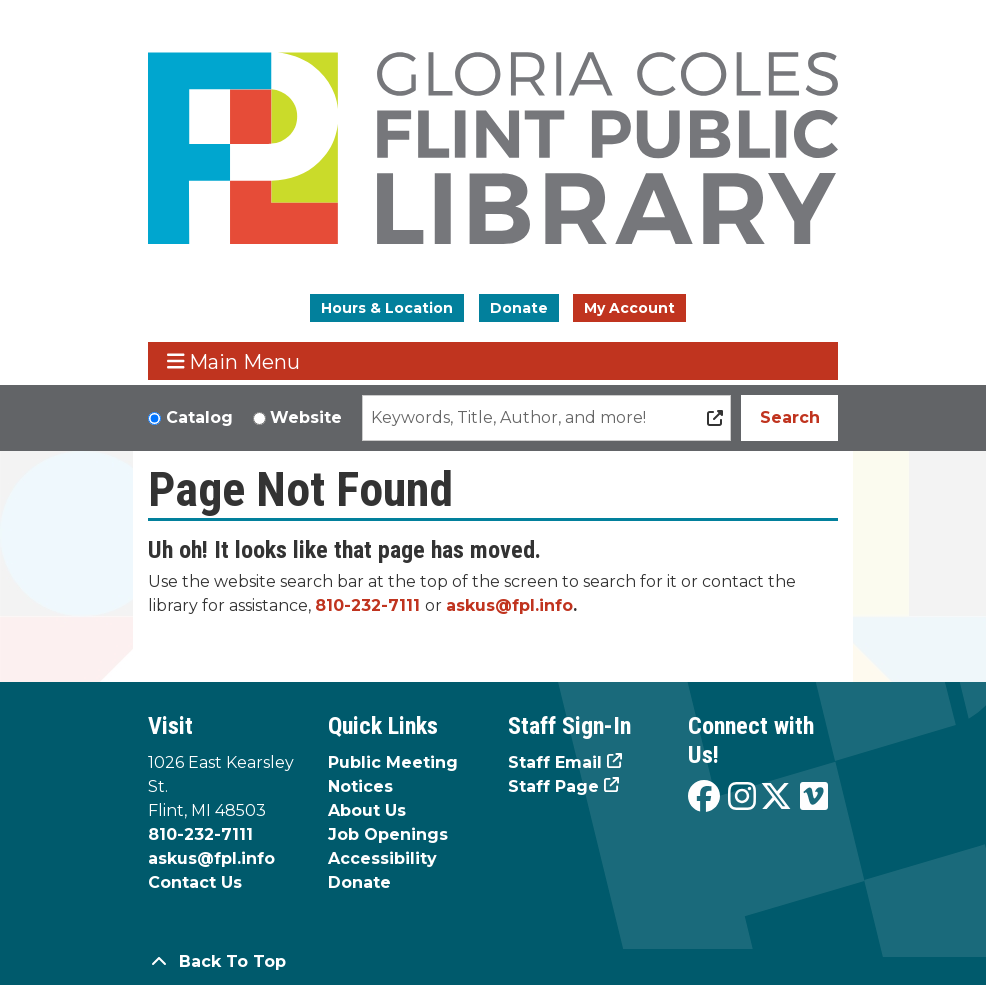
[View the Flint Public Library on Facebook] (704, 797)
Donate (519, 308)
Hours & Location (387, 308)
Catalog (199, 417)
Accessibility (382, 858)
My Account (629, 308)
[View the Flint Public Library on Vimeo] (814, 797)
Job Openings (388, 834)
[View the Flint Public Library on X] (776, 797)
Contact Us (195, 882)
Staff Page (553, 786)
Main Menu (234, 361)
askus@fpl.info (509, 605)
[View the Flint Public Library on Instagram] (742, 797)
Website (306, 417)
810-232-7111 (367, 605)
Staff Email (555, 762)
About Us (367, 810)
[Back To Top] (493, 962)
